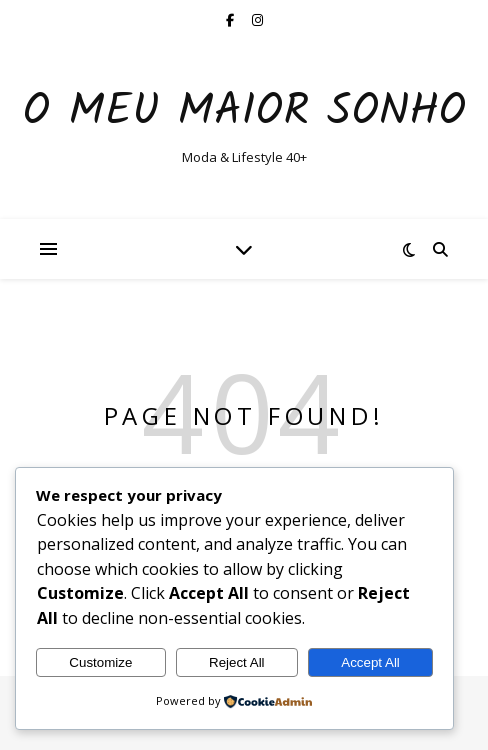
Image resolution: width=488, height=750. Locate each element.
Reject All (237, 662)
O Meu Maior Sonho (244, 112)
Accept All (370, 662)
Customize (100, 662)
